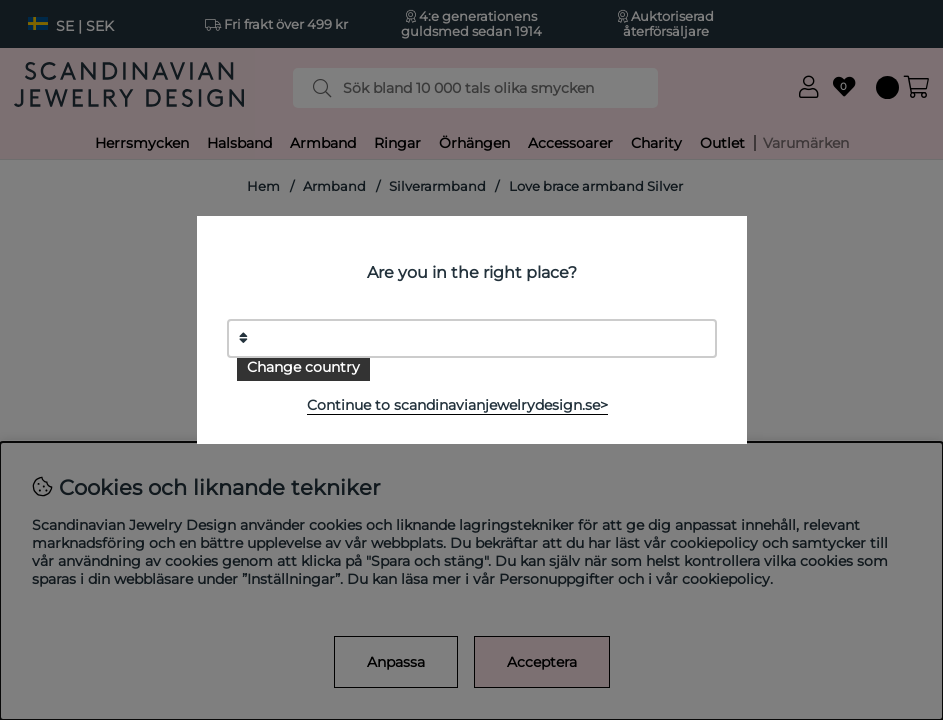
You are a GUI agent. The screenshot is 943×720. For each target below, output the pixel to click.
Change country (303, 367)
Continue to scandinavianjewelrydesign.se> (457, 405)
